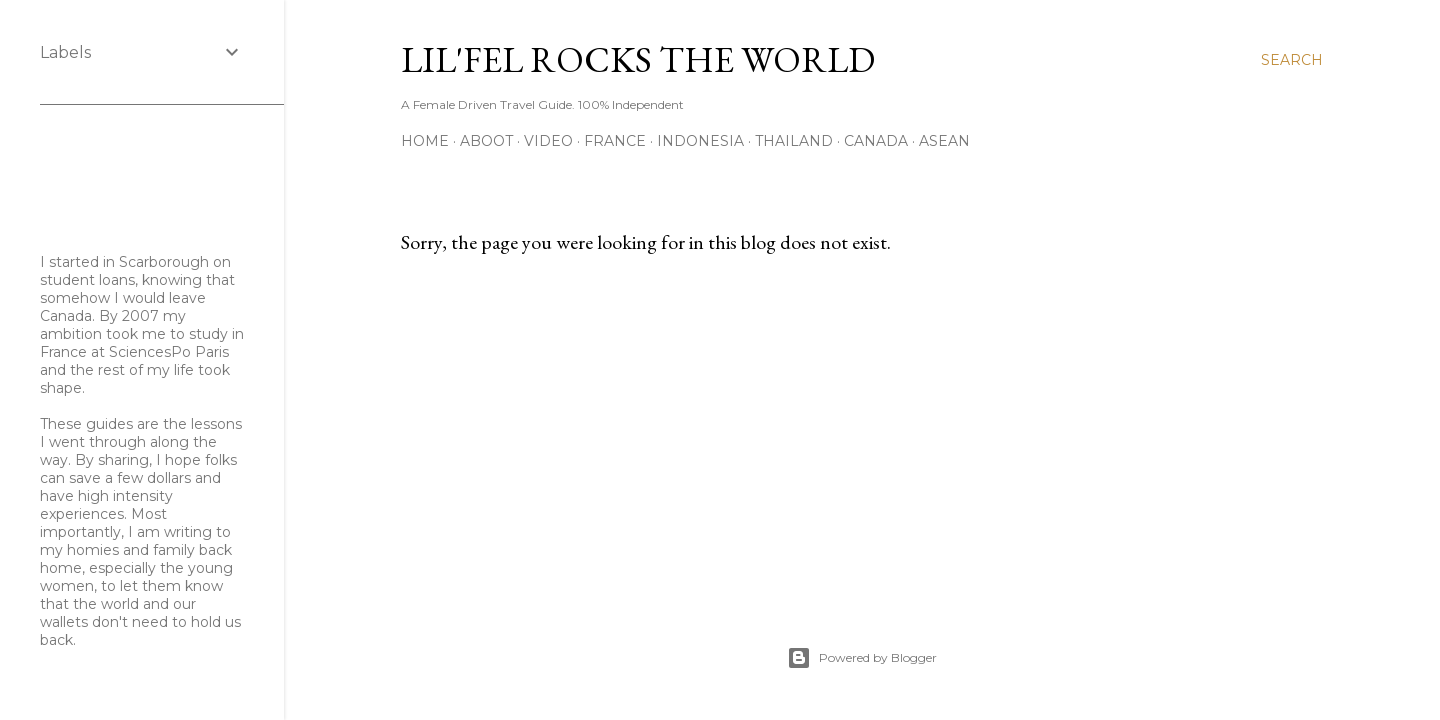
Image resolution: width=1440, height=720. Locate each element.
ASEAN (944, 141)
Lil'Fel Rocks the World (638, 59)
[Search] (1292, 60)
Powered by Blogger (862, 658)
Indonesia (700, 141)
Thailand (794, 141)
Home (425, 141)
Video (548, 141)
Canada (876, 141)
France (615, 141)
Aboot (486, 141)
